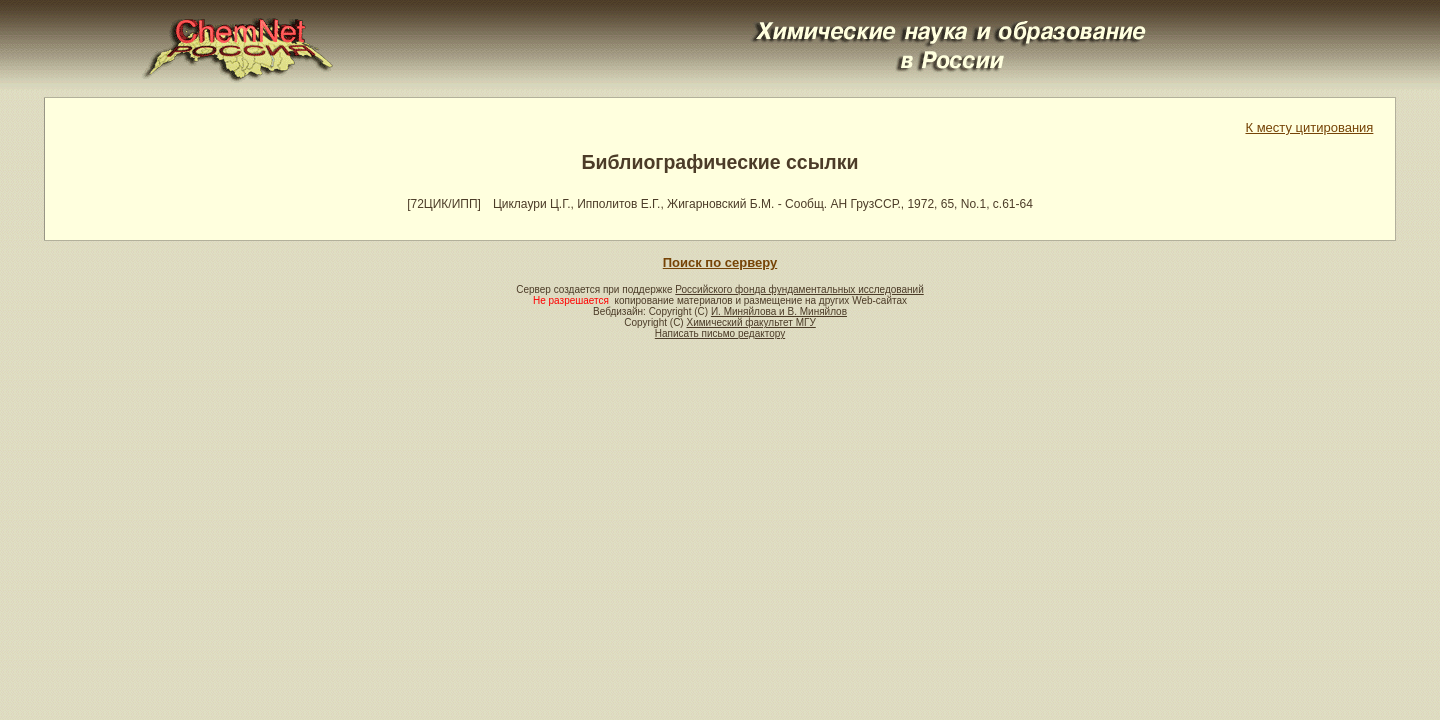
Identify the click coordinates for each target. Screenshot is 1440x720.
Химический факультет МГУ (750, 322)
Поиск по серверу (720, 262)
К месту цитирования (1309, 127)
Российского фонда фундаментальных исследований (799, 289)
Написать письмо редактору (720, 333)
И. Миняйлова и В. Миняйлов (779, 311)
